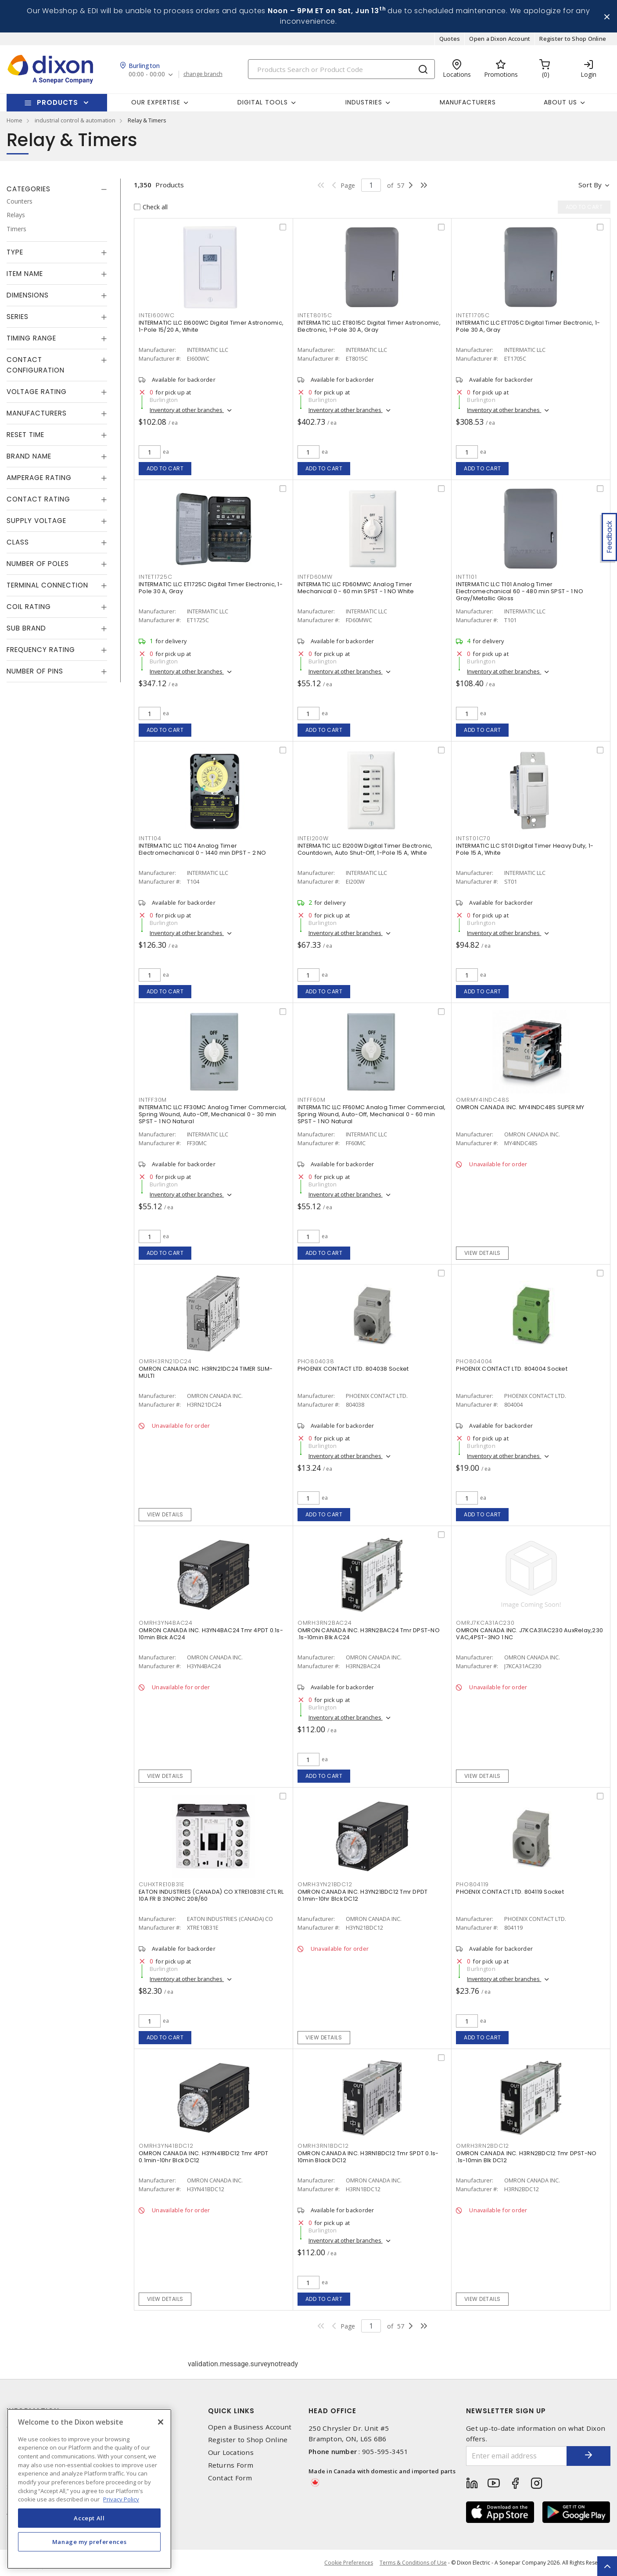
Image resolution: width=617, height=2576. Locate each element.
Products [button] (57, 102)
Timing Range (31, 338)
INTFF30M (153, 1099)
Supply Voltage (36, 520)
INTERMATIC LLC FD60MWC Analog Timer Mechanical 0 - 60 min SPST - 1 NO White (356, 587)
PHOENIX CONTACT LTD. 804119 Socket (510, 1891)
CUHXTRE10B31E (161, 1884)
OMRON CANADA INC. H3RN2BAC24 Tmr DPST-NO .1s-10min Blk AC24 (369, 1634)
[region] (89, 2489)
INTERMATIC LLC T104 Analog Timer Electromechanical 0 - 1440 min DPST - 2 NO (202, 849)
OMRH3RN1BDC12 (323, 2146)
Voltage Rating (37, 391)
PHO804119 (472, 1884)
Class (18, 542)
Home (14, 120)
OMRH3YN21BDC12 (325, 1884)
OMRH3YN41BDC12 (166, 2146)
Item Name (25, 273)
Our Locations (231, 2452)
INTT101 (466, 576)
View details (482, 1253)
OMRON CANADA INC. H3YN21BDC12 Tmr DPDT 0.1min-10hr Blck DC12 (363, 1895)
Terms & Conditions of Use (413, 2562)
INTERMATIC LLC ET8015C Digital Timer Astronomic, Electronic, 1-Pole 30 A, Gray (369, 326)
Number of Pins (35, 671)
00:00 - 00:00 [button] (147, 74)
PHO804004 (474, 1361)
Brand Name (29, 456)
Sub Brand (26, 628)
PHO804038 (316, 1361)
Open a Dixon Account (499, 39)
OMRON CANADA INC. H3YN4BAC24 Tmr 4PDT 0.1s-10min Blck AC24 (211, 1634)
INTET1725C (155, 576)
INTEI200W (313, 838)
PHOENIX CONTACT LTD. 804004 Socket (511, 1368)
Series (18, 316)
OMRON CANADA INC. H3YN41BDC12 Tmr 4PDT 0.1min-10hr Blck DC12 (204, 2157)
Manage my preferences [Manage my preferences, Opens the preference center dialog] (89, 2542)
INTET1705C (473, 315)
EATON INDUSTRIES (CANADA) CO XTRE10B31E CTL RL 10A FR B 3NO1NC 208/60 (211, 1895)
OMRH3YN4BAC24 (166, 1623)
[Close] (160, 2422)
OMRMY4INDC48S (482, 1099)
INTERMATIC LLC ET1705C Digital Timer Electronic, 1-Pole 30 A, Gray (528, 326)
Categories (28, 188)
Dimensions (28, 295)
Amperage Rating (39, 477)
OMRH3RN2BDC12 (482, 2146)
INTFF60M (312, 1099)
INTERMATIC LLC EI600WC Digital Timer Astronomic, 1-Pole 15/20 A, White (211, 326)
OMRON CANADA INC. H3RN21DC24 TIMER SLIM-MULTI (206, 1372)
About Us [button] (560, 102)
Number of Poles (38, 563)
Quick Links (231, 2410)
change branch (202, 74)
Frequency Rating (41, 649)
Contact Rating (38, 499)
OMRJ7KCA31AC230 (485, 1623)
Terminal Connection (47, 585)
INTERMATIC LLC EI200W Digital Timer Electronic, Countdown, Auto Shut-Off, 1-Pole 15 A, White (365, 849)
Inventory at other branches (187, 410)
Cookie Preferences (348, 2562)
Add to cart (165, 468)
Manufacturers (468, 102)
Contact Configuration (36, 365)
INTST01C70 (473, 838)
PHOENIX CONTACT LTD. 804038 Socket (353, 1368)
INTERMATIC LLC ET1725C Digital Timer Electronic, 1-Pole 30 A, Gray (211, 587)
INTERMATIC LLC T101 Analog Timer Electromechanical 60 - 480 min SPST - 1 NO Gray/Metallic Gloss (519, 591)
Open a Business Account (250, 2427)
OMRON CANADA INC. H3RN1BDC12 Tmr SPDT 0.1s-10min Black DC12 (368, 2157)
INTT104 (150, 838)
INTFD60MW (315, 576)
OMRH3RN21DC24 (165, 1361)
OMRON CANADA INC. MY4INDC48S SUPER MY (520, 1107)
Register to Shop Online (572, 39)
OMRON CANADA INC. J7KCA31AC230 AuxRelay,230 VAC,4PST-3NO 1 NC (529, 1634)
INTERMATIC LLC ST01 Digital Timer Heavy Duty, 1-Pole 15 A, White (524, 849)
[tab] (57, 189)
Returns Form (231, 2465)
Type (15, 252)
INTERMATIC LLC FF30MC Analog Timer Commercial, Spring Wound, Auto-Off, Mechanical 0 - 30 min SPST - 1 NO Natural (213, 1114)
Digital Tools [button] (262, 102)
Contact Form (230, 2478)
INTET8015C (315, 315)
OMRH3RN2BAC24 (325, 1623)
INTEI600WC (157, 315)
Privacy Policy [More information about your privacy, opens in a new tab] (121, 2499)
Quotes (449, 39)
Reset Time (25, 434)
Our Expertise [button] (155, 102)
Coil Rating (29, 606)
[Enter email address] (516, 2456)
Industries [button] (363, 102)
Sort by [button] (590, 184)
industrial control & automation (75, 120)
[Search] (341, 69)
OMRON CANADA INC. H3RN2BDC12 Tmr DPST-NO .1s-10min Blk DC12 (526, 2157)
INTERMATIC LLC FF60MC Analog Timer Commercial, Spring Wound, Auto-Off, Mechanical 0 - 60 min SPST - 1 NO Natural (372, 1114)
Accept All (89, 2518)
